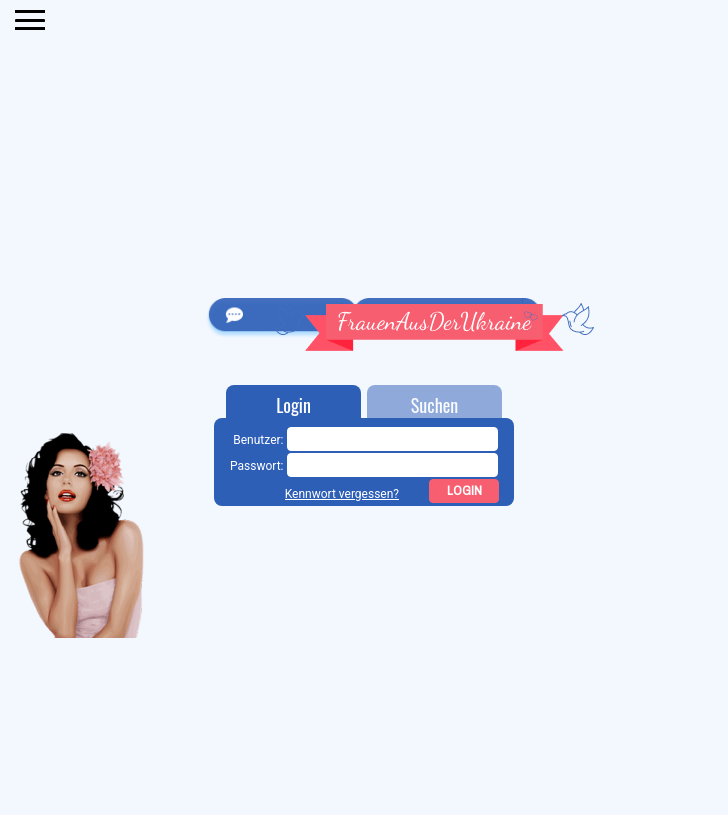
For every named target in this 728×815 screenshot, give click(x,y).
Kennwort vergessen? (342, 494)
